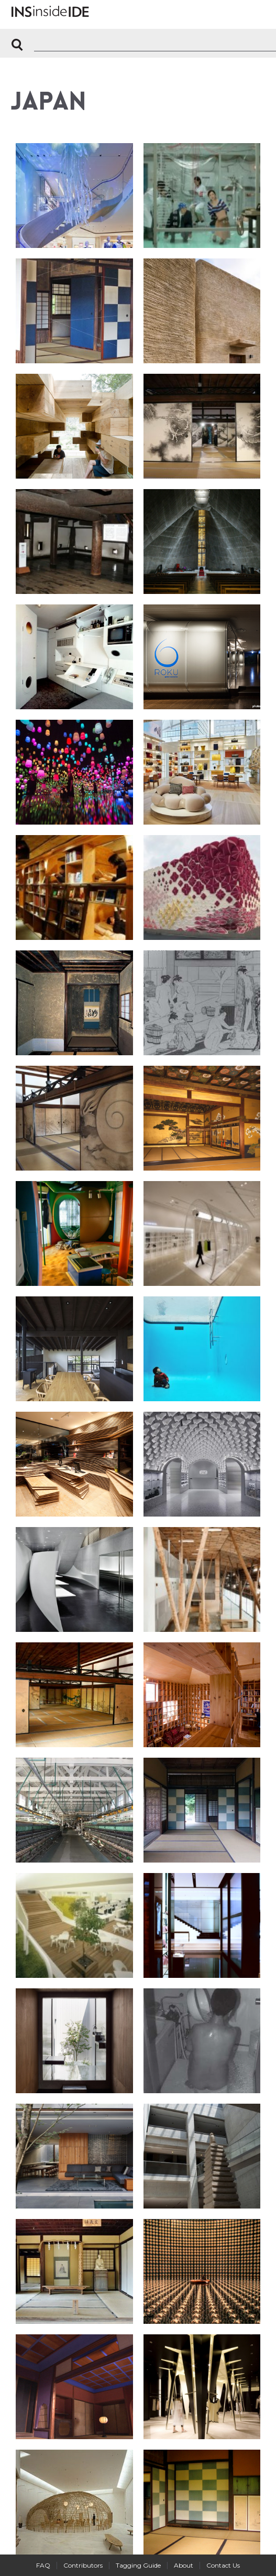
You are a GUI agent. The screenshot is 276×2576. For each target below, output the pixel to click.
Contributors (83, 2565)
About (183, 2565)
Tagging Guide (138, 2565)
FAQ (43, 2565)
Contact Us (223, 2565)
